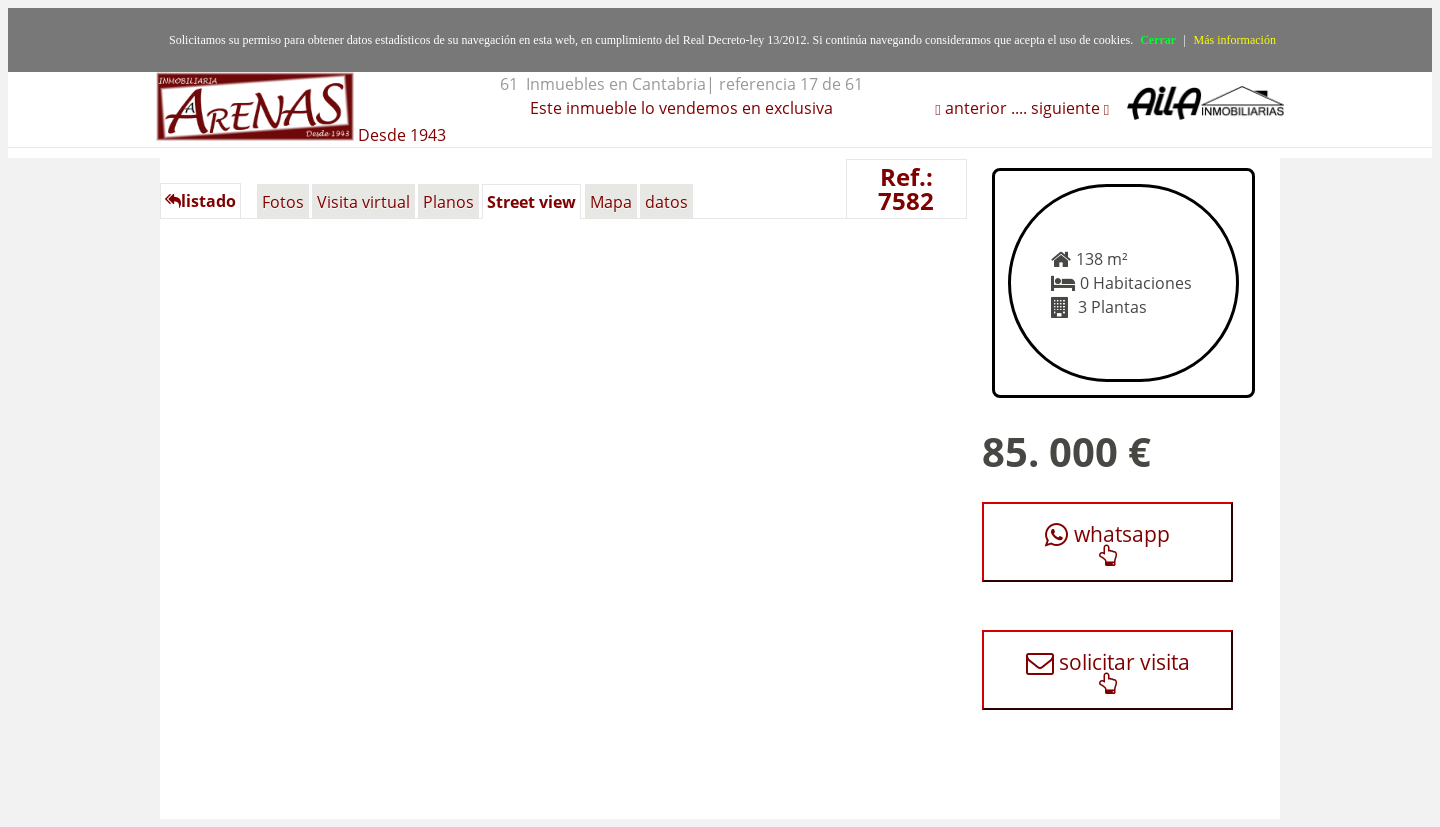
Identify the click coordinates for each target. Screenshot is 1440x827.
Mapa (611, 202)
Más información (1235, 40)
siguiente (1067, 108)
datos (666, 202)
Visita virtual (363, 202)
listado (200, 201)
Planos (448, 202)
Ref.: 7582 (906, 188)
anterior (974, 108)
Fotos (283, 202)
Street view (531, 202)
